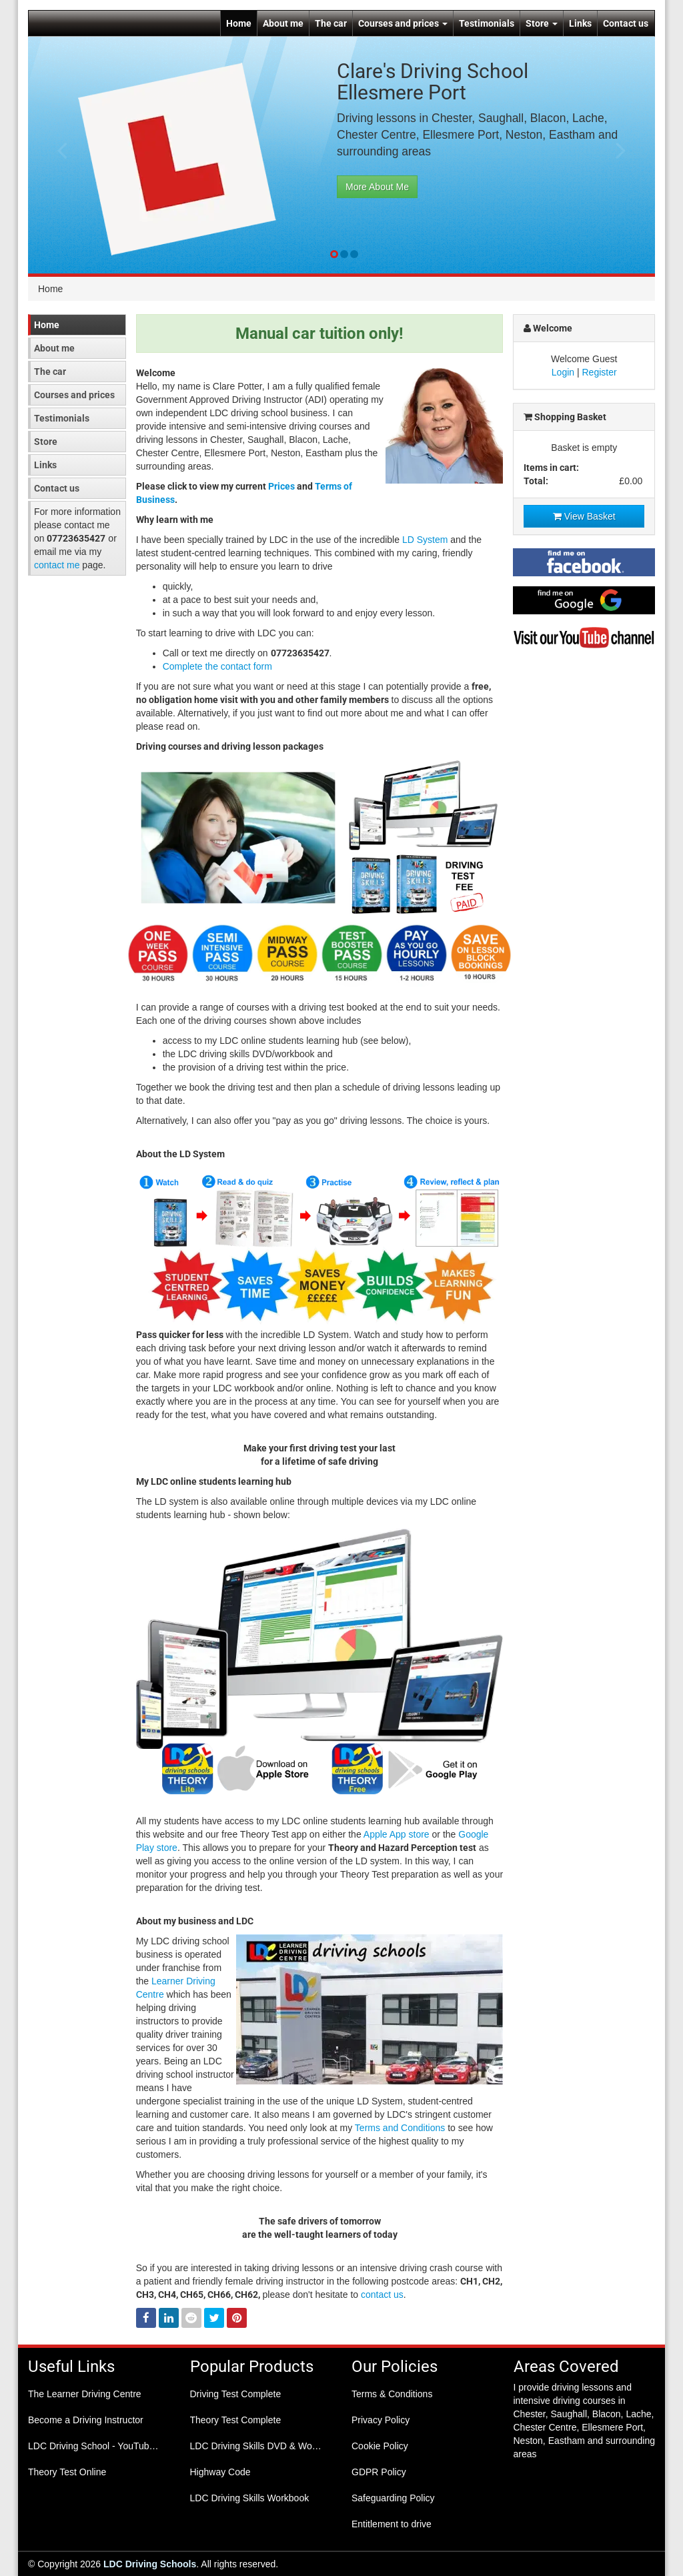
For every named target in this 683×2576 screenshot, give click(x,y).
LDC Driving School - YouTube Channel (99, 2446)
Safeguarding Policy (393, 2498)
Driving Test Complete (235, 2394)
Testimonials (486, 23)
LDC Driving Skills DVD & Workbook (261, 2446)
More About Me (377, 186)
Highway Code (220, 2472)
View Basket (584, 516)
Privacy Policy (381, 2420)
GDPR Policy (379, 2472)
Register (599, 372)
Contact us (625, 23)
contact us (382, 2294)
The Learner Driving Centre (84, 2394)
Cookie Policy (380, 2446)
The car (331, 23)
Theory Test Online (67, 2472)
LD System (425, 539)
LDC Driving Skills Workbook (249, 2498)
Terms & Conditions (392, 2394)
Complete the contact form (217, 666)
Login (563, 372)
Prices (281, 486)
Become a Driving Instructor (85, 2420)
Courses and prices (403, 23)
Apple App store (397, 1834)
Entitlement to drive (392, 2524)
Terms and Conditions (400, 2127)
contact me (56, 565)
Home (238, 23)
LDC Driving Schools (149, 2564)
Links (580, 23)
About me (283, 23)
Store (542, 23)
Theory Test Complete (235, 2420)
